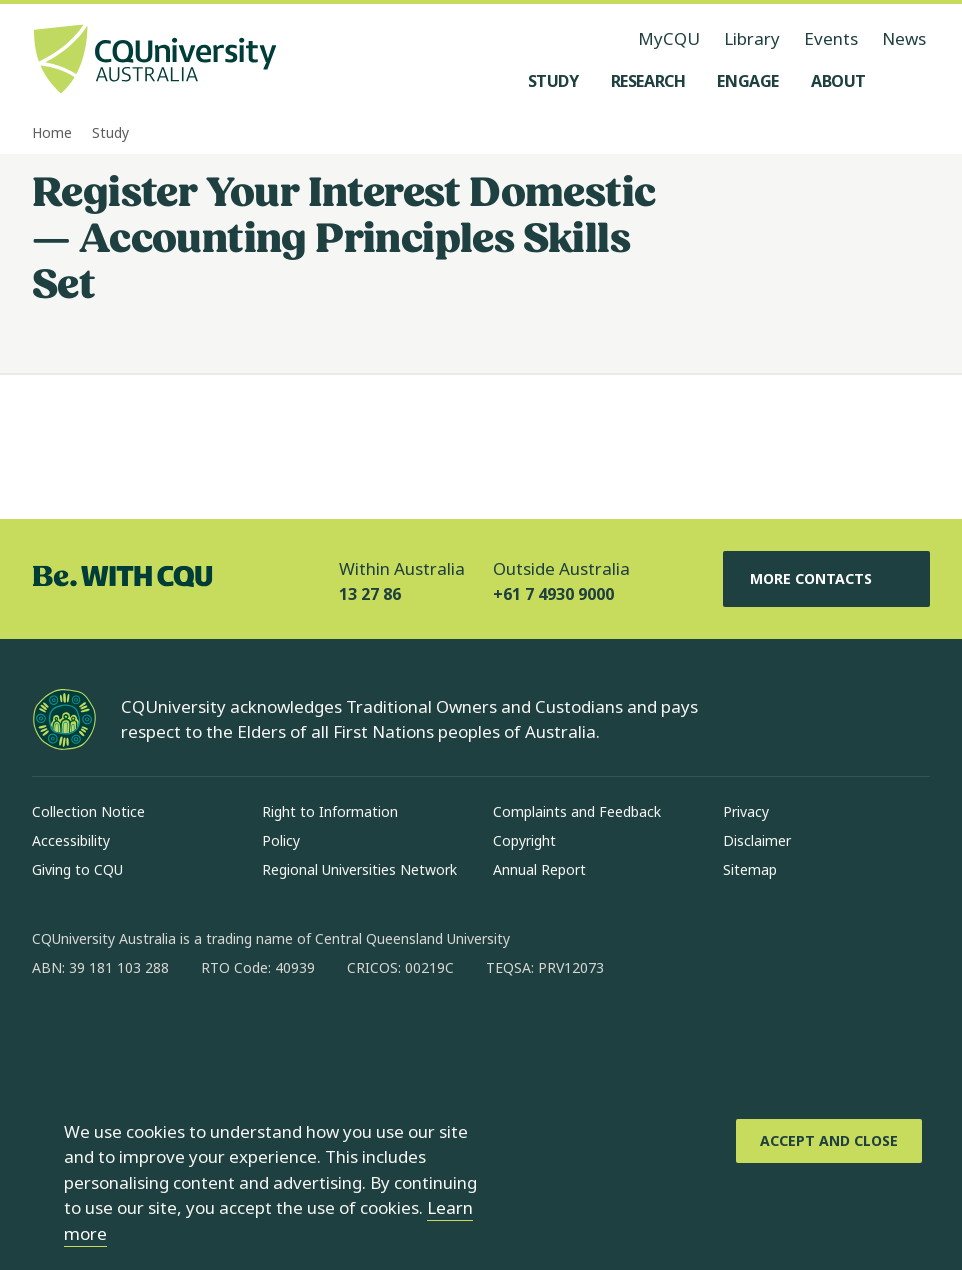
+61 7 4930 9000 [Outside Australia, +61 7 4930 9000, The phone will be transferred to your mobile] (553, 594)
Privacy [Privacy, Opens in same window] (746, 811)
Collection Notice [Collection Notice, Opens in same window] (88, 811)
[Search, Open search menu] (910, 81)
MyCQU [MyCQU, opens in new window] (669, 38)
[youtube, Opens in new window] (262, 1032)
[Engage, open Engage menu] (748, 81)
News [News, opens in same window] (904, 38)
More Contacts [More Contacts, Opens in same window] (827, 579)
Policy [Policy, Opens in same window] (281, 840)
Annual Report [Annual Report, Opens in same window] (539, 869)
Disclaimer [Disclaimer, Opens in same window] (757, 840)
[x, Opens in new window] (210, 1032)
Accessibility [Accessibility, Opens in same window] (71, 840)
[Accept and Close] (829, 1141)
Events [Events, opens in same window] (831, 38)
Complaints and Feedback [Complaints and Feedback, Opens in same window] (577, 811)
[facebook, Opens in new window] (54, 1032)
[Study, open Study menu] (553, 81)
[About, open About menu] (838, 81)
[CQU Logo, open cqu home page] (155, 61)
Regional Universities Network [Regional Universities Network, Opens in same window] (359, 869)
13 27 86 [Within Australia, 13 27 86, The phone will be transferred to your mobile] (370, 594)
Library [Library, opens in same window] (752, 38)
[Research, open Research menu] (648, 81)
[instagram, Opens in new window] (106, 1032)
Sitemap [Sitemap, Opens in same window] (750, 869)
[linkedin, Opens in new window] (158, 1032)
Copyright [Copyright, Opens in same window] (524, 840)
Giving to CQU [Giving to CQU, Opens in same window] (77, 869)
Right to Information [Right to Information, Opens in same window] (330, 811)
